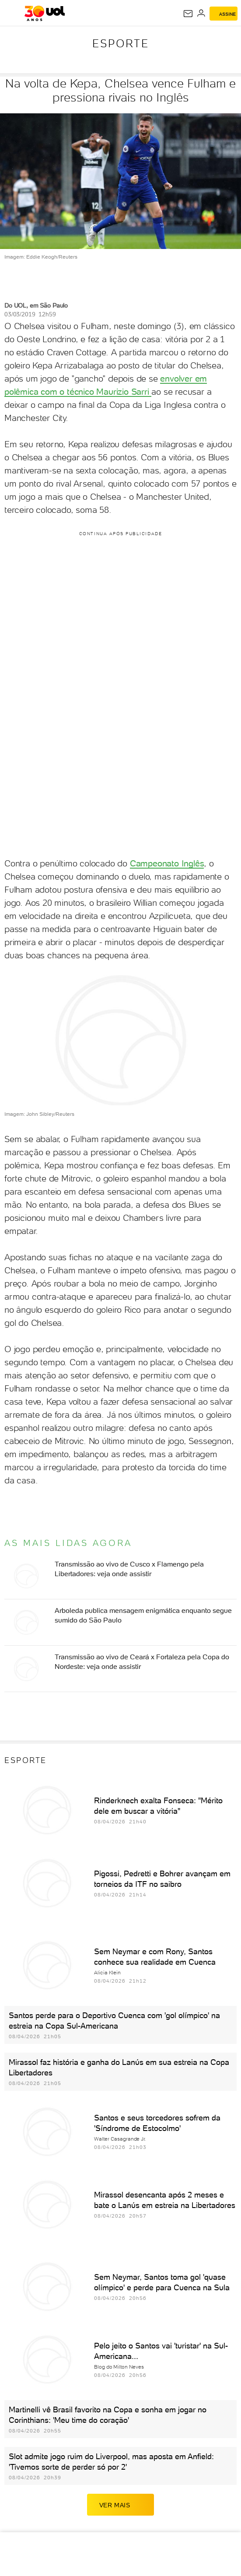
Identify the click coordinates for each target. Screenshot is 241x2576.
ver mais (120, 2504)
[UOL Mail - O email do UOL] (188, 13)
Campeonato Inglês (167, 863)
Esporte (120, 43)
